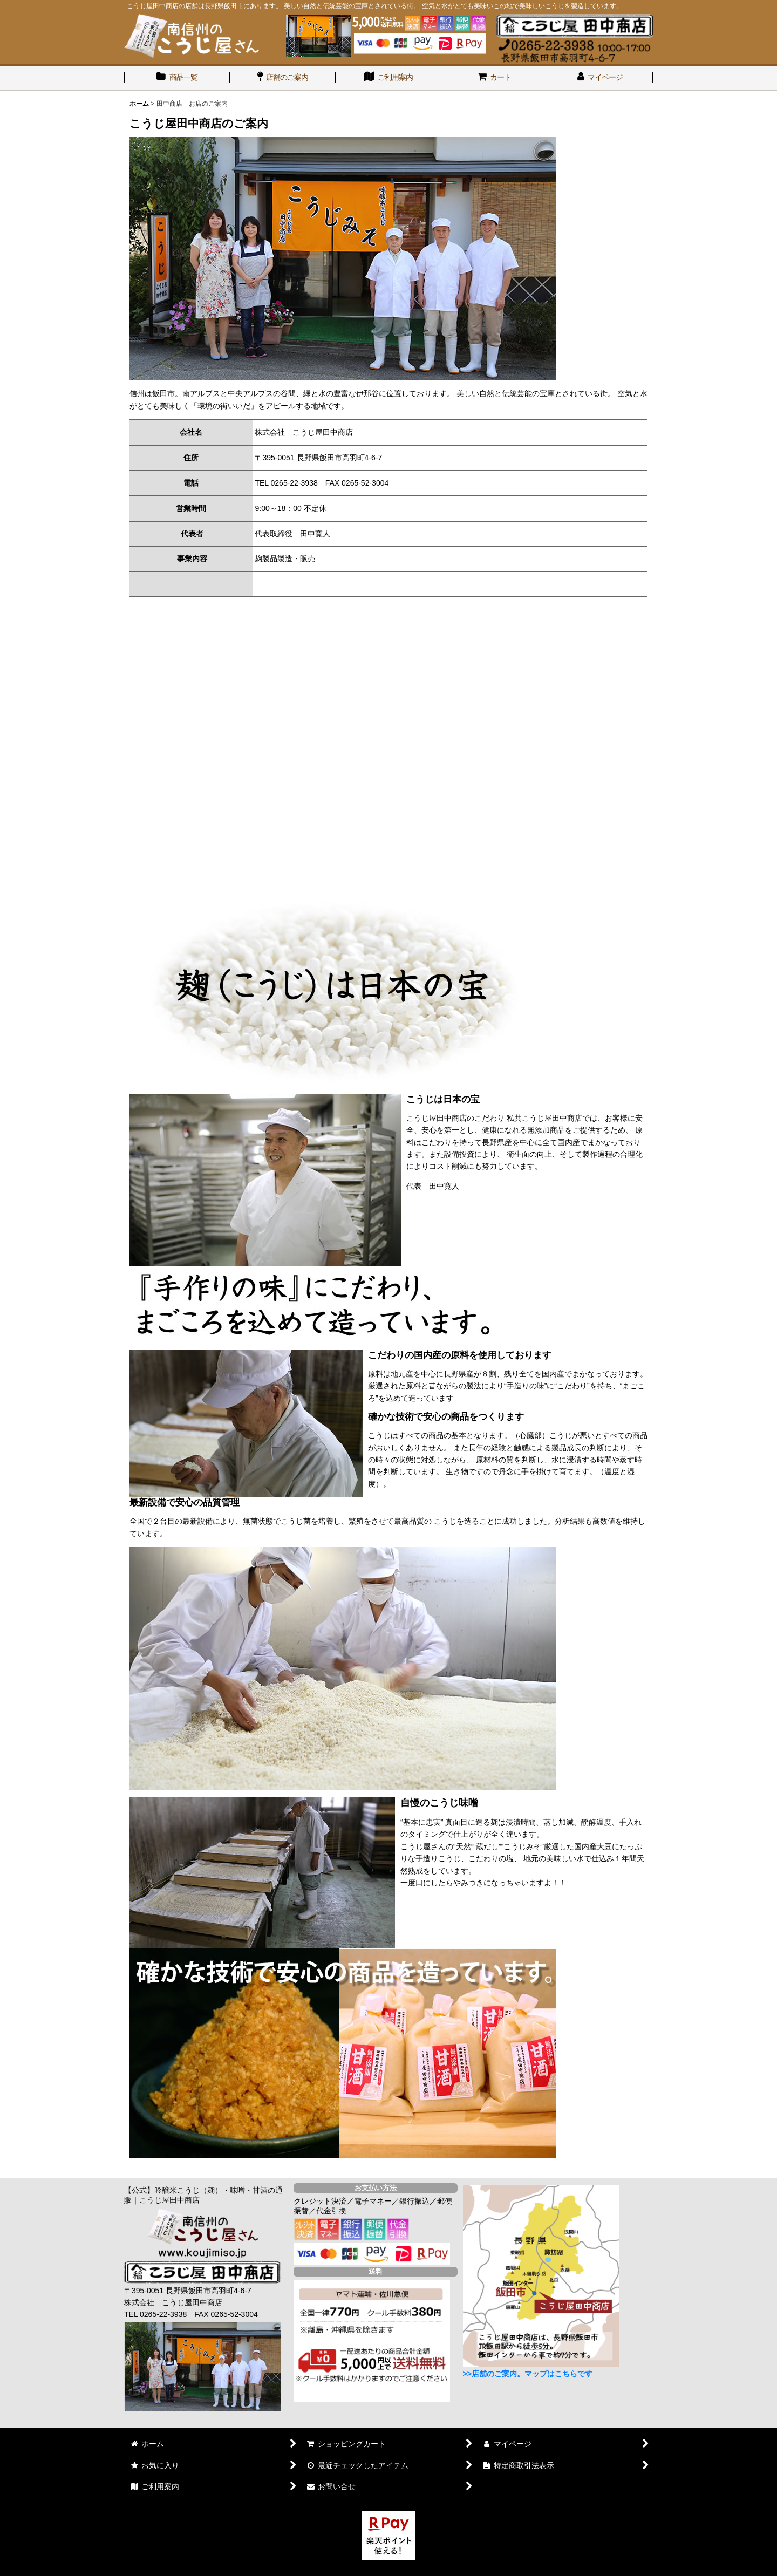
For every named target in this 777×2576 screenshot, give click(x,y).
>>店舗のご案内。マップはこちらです (527, 2373)
